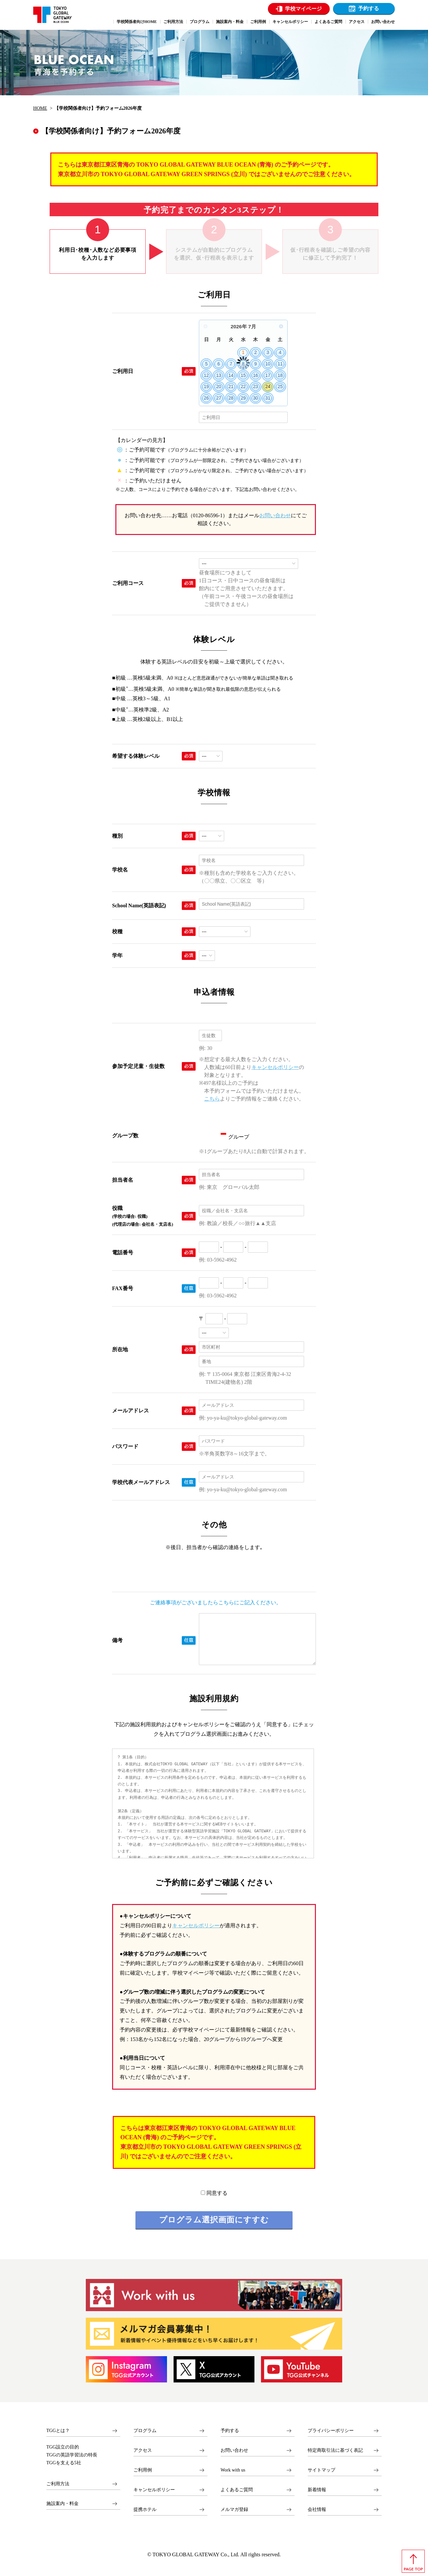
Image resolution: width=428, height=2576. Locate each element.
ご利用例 (142, 2470)
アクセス (142, 2450)
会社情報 (317, 2509)
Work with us (233, 2470)
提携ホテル (144, 2509)
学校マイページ (303, 9)
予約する (368, 8)
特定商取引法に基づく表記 (335, 2450)
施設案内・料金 (62, 2503)
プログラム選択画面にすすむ (214, 2219)
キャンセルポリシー (275, 1067)
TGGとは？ (58, 2430)
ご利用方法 (57, 2483)
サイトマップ (321, 2470)
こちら (212, 1099)
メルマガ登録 (234, 2509)
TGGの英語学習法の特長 (71, 2455)
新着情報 (317, 2489)
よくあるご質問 (237, 2489)
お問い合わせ (275, 515)
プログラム (144, 2430)
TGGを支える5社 (63, 2463)
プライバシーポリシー (331, 2430)
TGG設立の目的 (62, 2447)
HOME (40, 108)
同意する (214, 2193)
